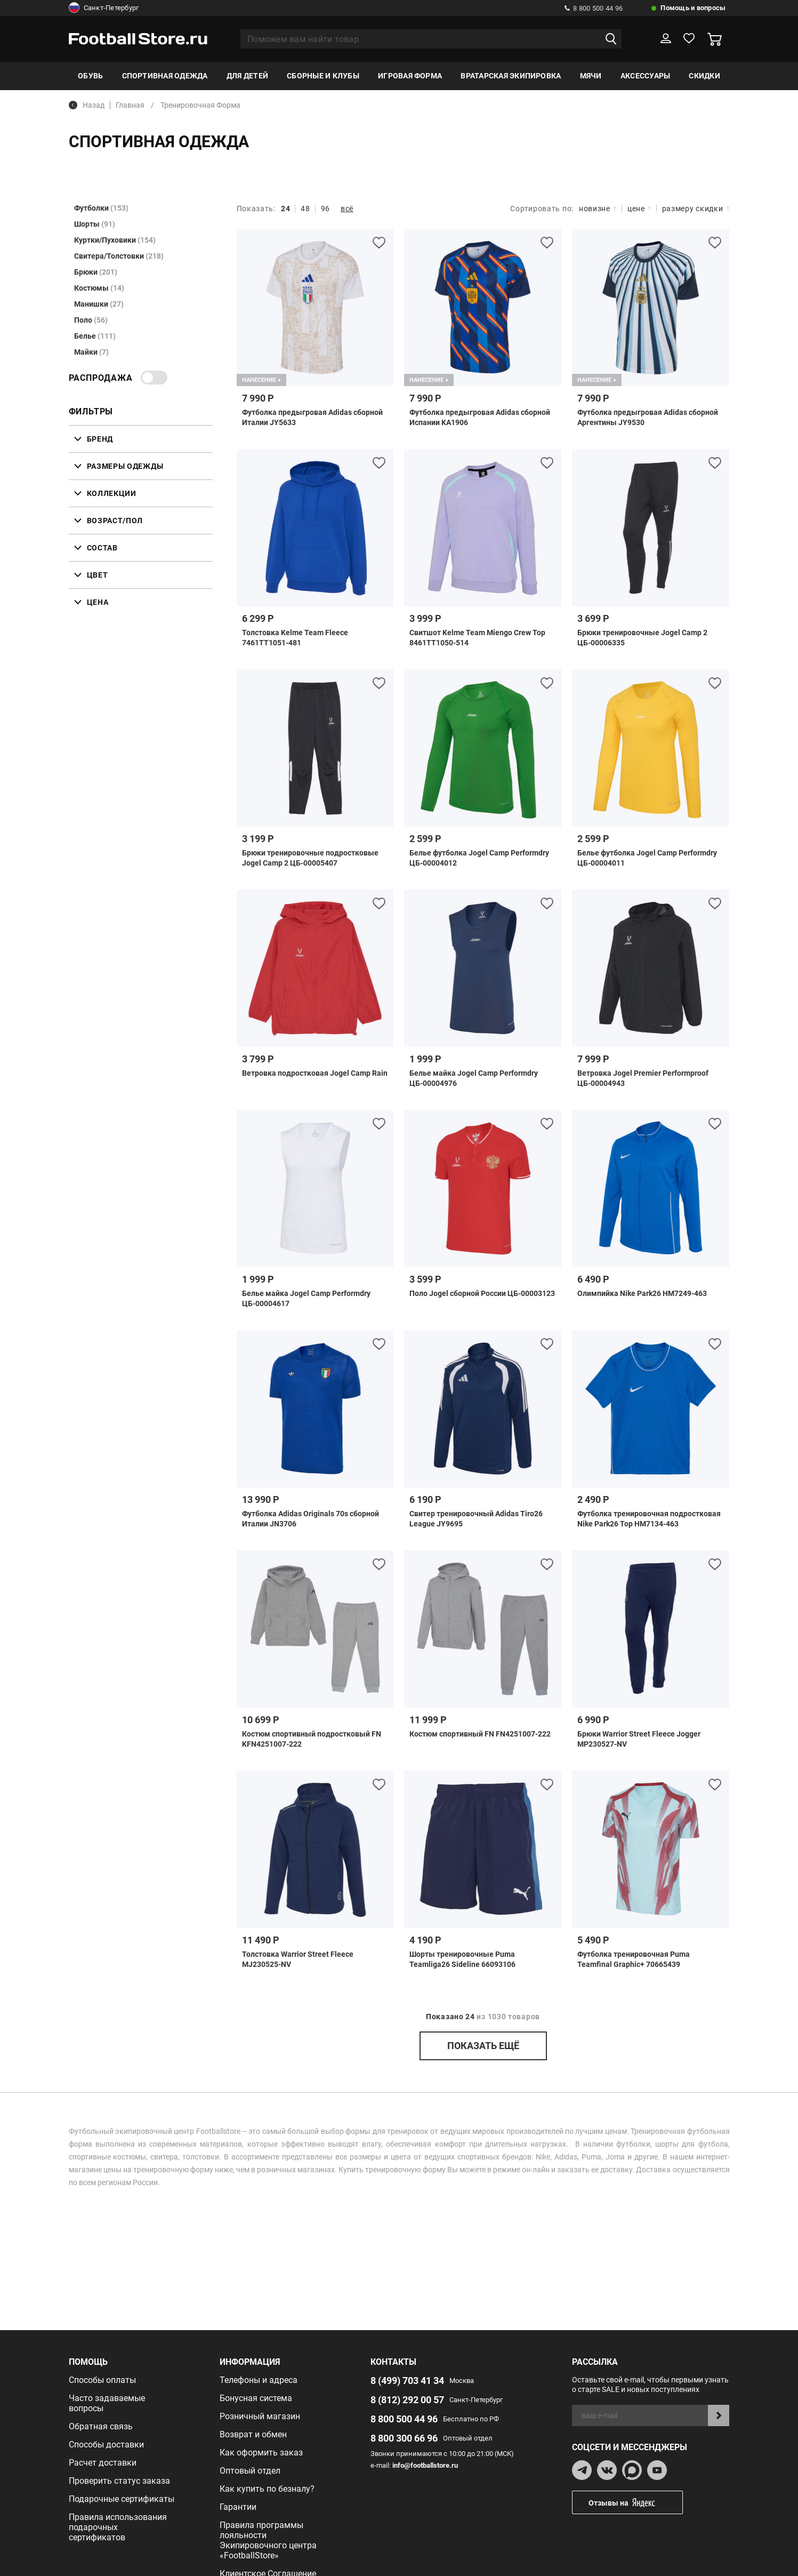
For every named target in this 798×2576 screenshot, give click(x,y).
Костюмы (99, 288)
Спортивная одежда (165, 75)
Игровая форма (410, 75)
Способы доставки (106, 2444)
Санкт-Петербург (104, 8)
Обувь (90, 75)
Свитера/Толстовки (119, 256)
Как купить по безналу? (267, 2489)
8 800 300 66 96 (404, 2438)
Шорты (94, 224)
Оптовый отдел (250, 2471)
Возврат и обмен (253, 2434)
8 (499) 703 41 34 (407, 2380)
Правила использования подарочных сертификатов (118, 2527)
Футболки (101, 208)
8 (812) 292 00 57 (407, 2399)
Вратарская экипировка (511, 75)
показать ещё (483, 2045)
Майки (91, 352)
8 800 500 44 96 (594, 8)
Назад (86, 105)
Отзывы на (635, 2503)
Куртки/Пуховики (115, 240)
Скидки (704, 75)
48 (305, 208)
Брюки (95, 272)
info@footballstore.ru (425, 2465)
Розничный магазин (260, 2416)
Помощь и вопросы (693, 8)
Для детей (247, 75)
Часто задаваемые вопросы (107, 2403)
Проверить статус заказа (119, 2481)
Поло (91, 320)
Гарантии (238, 2507)
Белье (95, 336)
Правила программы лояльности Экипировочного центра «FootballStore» (268, 2540)
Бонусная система (256, 2398)
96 (325, 208)
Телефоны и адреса (258, 2380)
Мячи (591, 75)
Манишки (99, 304)
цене (639, 208)
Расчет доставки (102, 2463)
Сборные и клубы (323, 75)
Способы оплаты (102, 2380)
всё (347, 208)
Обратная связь (101, 2426)
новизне (598, 208)
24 (285, 208)
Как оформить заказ (261, 2452)
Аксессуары (645, 75)
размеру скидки (696, 208)
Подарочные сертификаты (121, 2499)
